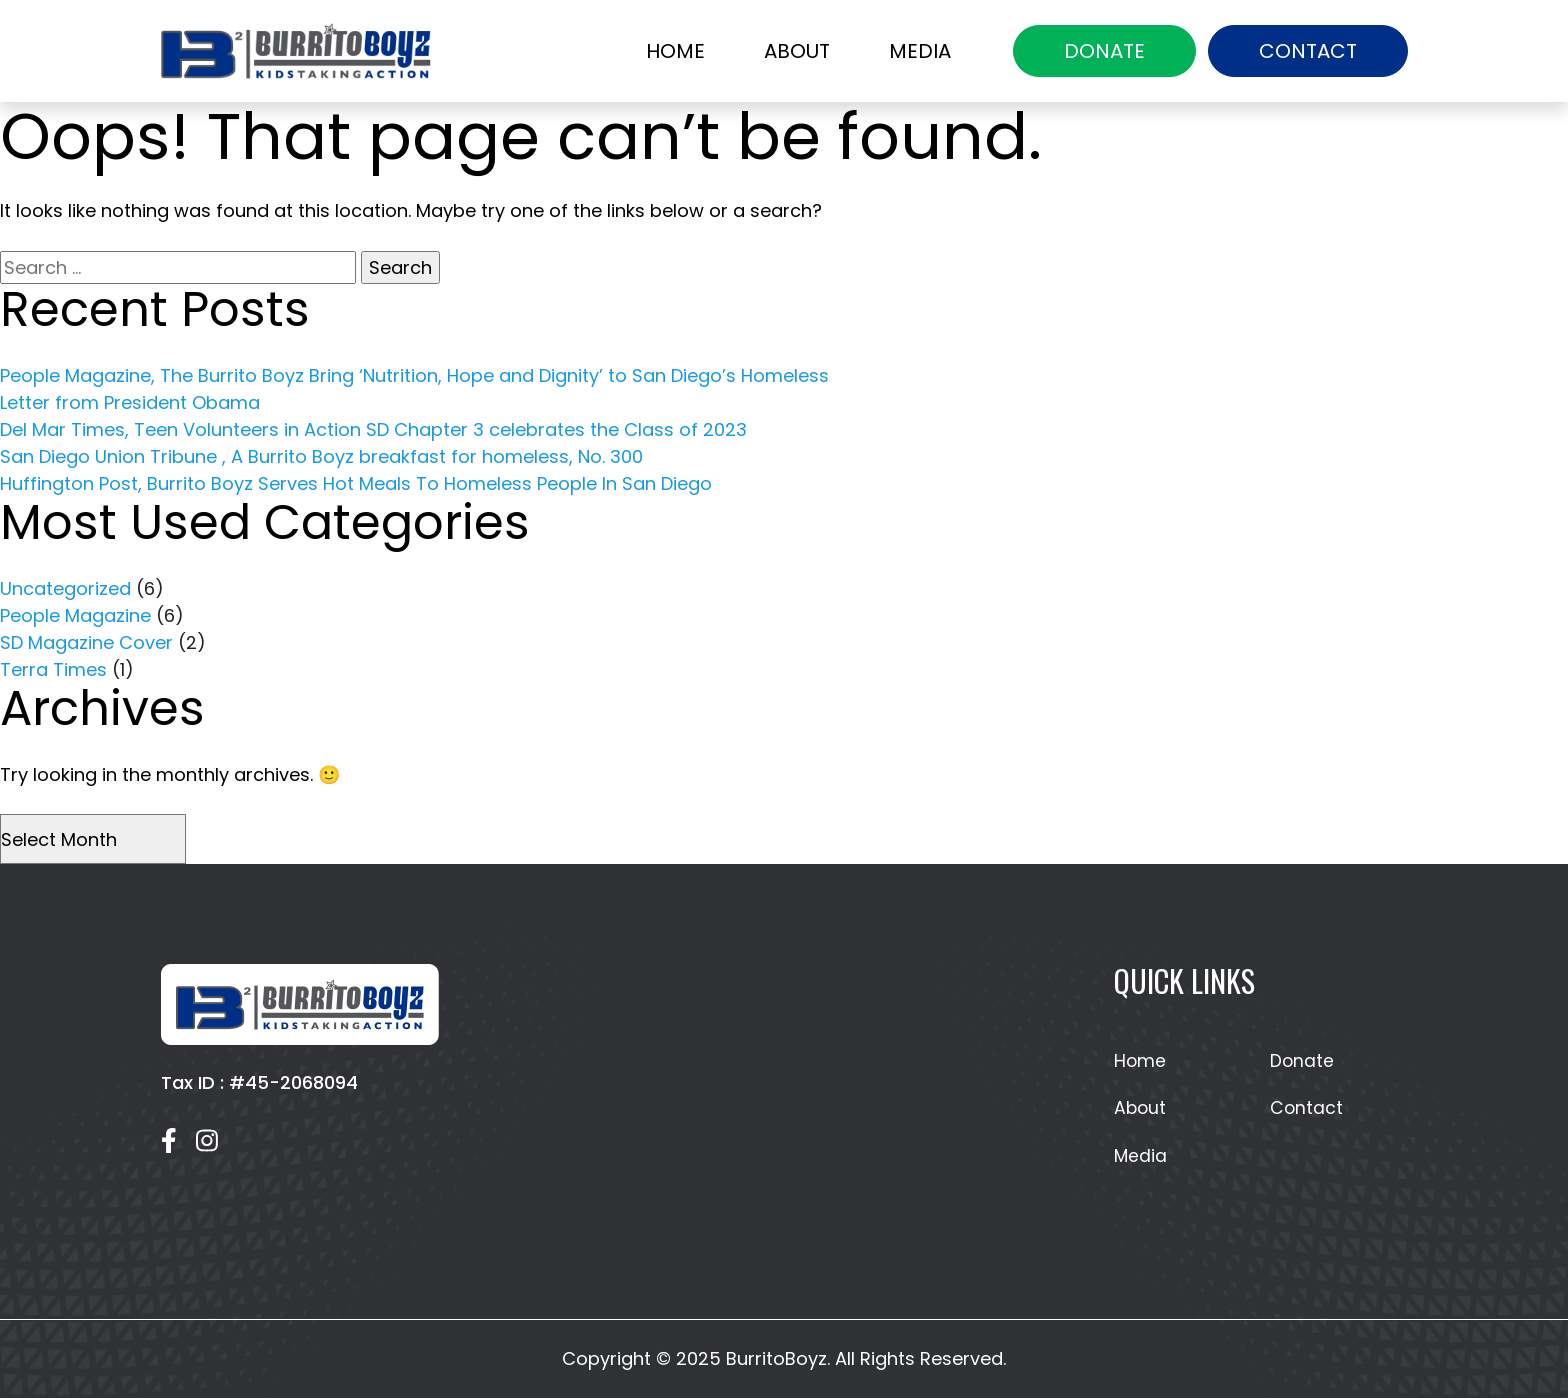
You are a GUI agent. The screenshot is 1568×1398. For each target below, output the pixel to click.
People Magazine (75, 615)
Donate (1104, 51)
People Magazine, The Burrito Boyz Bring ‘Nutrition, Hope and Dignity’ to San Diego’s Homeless (414, 375)
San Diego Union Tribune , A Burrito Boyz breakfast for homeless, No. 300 (321, 456)
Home (675, 51)
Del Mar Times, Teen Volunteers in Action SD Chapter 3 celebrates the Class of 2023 (373, 429)
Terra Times (53, 669)
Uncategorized (65, 588)
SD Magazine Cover (86, 642)
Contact (1308, 51)
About (797, 51)
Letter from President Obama (130, 402)
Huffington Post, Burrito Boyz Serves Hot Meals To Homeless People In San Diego (356, 483)
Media (920, 51)
